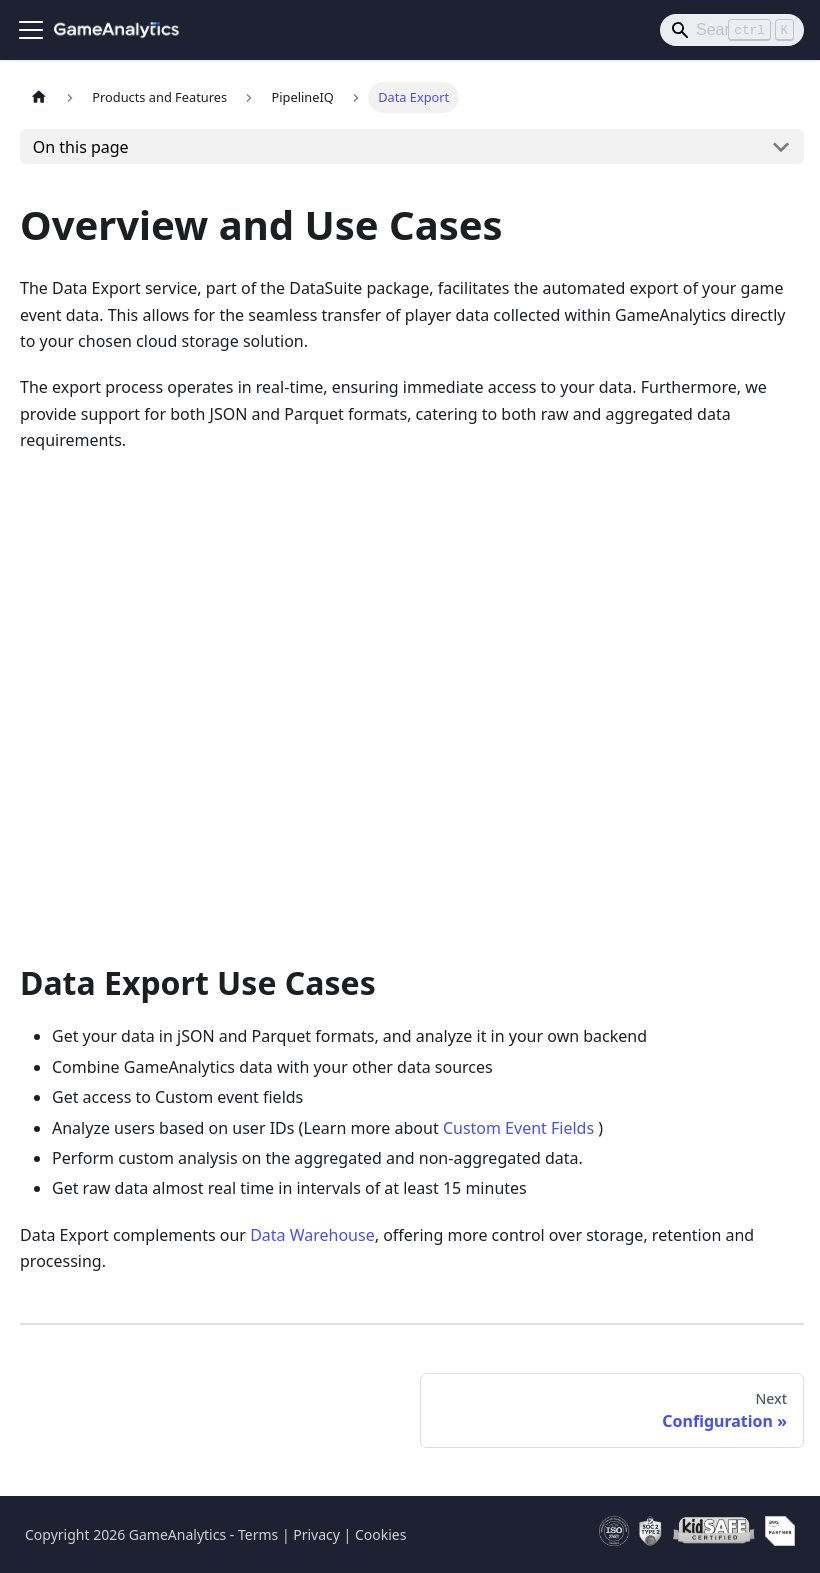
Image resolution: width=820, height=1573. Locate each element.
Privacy (316, 1534)
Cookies (380, 1534)
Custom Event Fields (518, 1128)
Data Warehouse (312, 1235)
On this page (81, 147)
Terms (258, 1534)
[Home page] (39, 97)
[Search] (732, 30)
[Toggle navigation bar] (31, 30)
